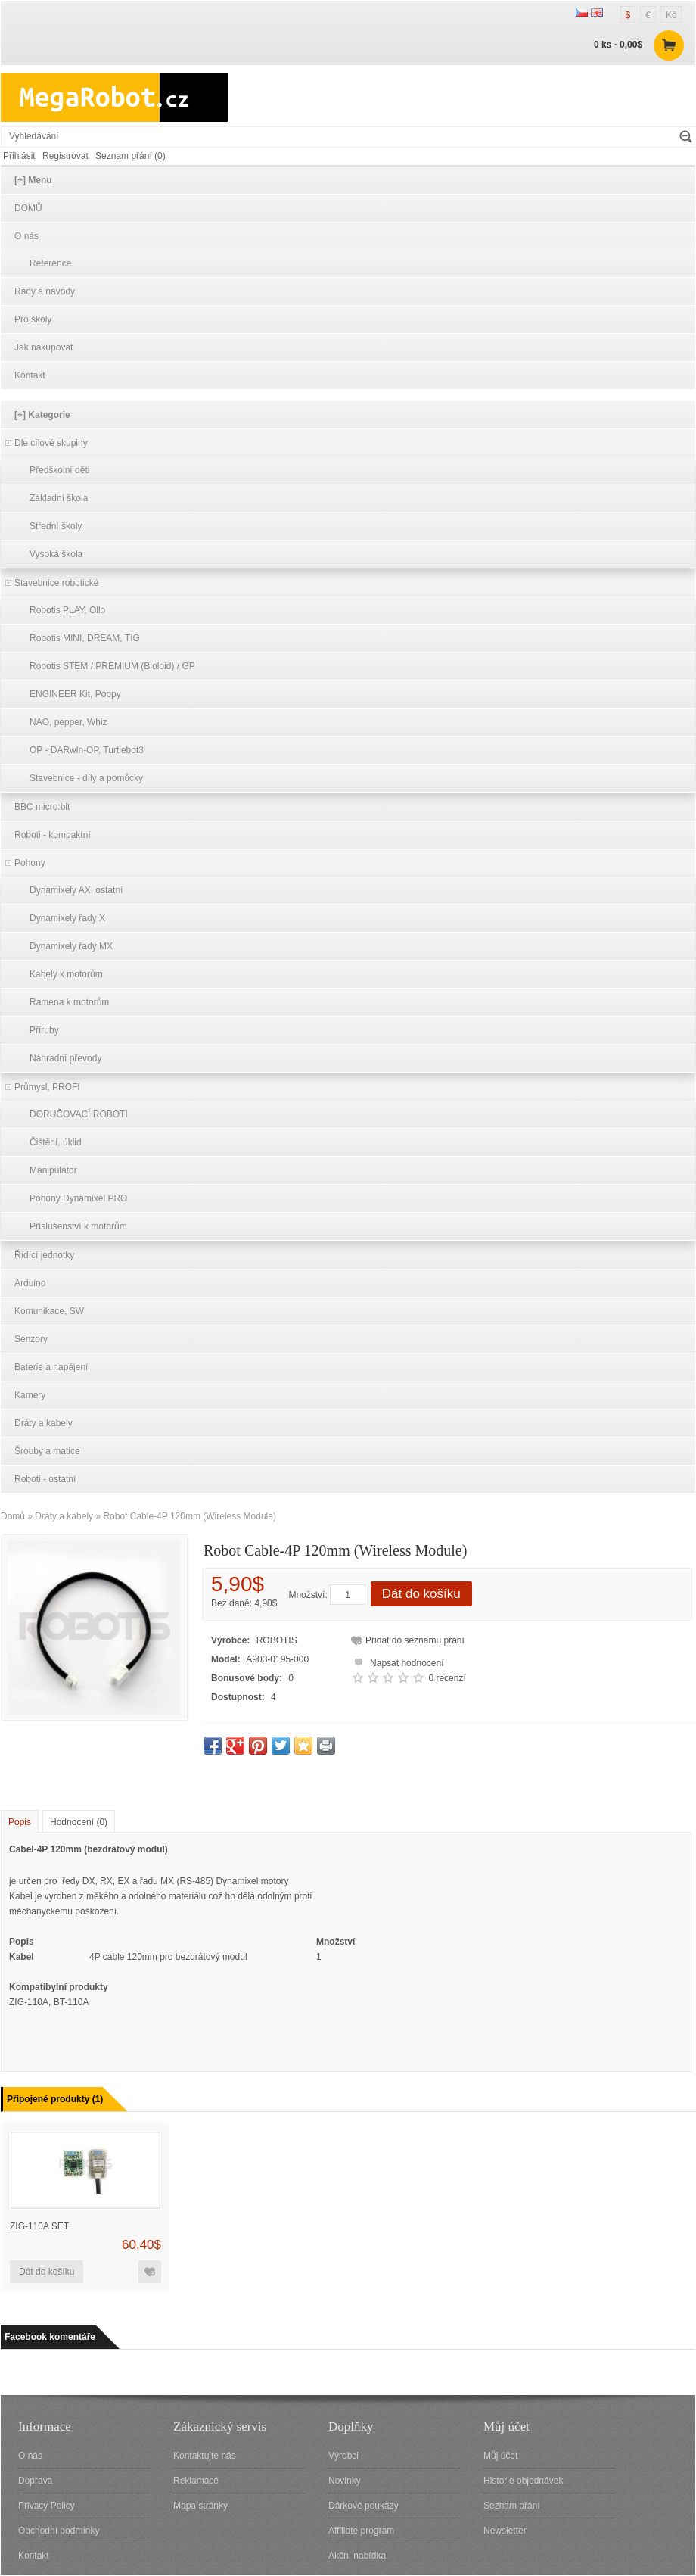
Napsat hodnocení (396, 1661)
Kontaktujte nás (204, 2455)
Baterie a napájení (51, 1367)
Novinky (344, 2480)
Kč (671, 15)
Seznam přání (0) (130, 156)
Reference (50, 263)
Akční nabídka (357, 2555)
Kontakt (29, 375)
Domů (13, 1516)
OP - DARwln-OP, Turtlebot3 (87, 750)
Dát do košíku (421, 1594)
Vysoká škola (56, 554)
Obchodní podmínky (58, 2530)
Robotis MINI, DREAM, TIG (85, 638)
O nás (26, 236)
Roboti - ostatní (45, 1479)
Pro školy (32, 319)
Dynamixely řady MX (71, 946)
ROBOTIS (276, 1640)
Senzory (31, 1339)
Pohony (29, 863)
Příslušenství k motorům (78, 1226)
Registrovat (65, 156)
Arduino (29, 1283)
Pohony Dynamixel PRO (78, 1198)
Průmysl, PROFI (47, 1087)
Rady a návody (44, 291)
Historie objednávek (523, 2480)
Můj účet (500, 2455)
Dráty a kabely (43, 1423)
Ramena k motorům (69, 1002)
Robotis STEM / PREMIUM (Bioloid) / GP (112, 666)
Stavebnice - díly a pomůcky (86, 778)
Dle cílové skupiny (51, 443)
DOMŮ (28, 208)
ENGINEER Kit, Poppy (75, 694)
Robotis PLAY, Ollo (67, 610)
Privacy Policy (46, 2505)
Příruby (44, 1030)
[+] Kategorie (42, 415)
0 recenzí (446, 1678)
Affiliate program (361, 2530)
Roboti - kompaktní (52, 835)
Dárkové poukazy (363, 2505)
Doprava (35, 2480)
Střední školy (56, 526)
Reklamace (196, 2480)
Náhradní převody (65, 1058)
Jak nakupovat (43, 347)
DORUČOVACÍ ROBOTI (79, 1114)
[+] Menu (33, 180)
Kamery (29, 1395)
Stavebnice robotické (56, 583)
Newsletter (505, 2530)
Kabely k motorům (66, 974)
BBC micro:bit (42, 807)
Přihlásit (19, 156)
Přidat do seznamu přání (415, 1640)
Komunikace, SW (49, 1311)
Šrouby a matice (47, 1451)
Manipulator (53, 1170)
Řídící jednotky (44, 1255)
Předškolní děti (59, 470)
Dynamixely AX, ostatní (76, 890)
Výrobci (343, 2455)
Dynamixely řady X (67, 918)
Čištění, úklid (56, 1142)
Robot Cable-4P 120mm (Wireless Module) (189, 1516)
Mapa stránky (200, 2505)
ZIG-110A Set (39, 2226)
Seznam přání (511, 2505)
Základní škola (59, 498)
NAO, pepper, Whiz (68, 722)
